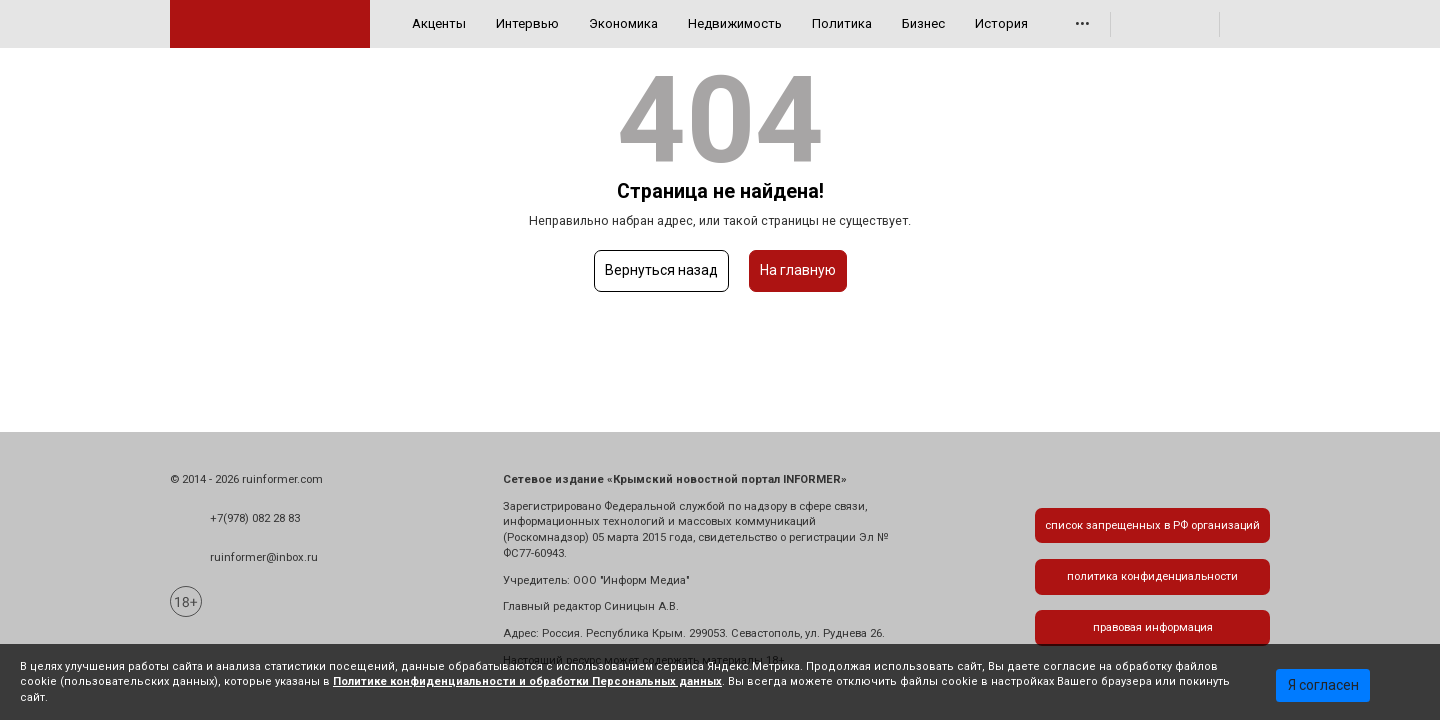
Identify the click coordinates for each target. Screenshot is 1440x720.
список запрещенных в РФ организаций (1152, 525)
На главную (798, 270)
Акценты (439, 23)
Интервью (527, 23)
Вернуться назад (661, 270)
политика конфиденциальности (1152, 576)
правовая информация (1153, 627)
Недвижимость (735, 23)
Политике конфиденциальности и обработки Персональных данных (527, 681)
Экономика (623, 23)
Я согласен (1323, 685)
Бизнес (923, 23)
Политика (842, 23)
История (1001, 23)
